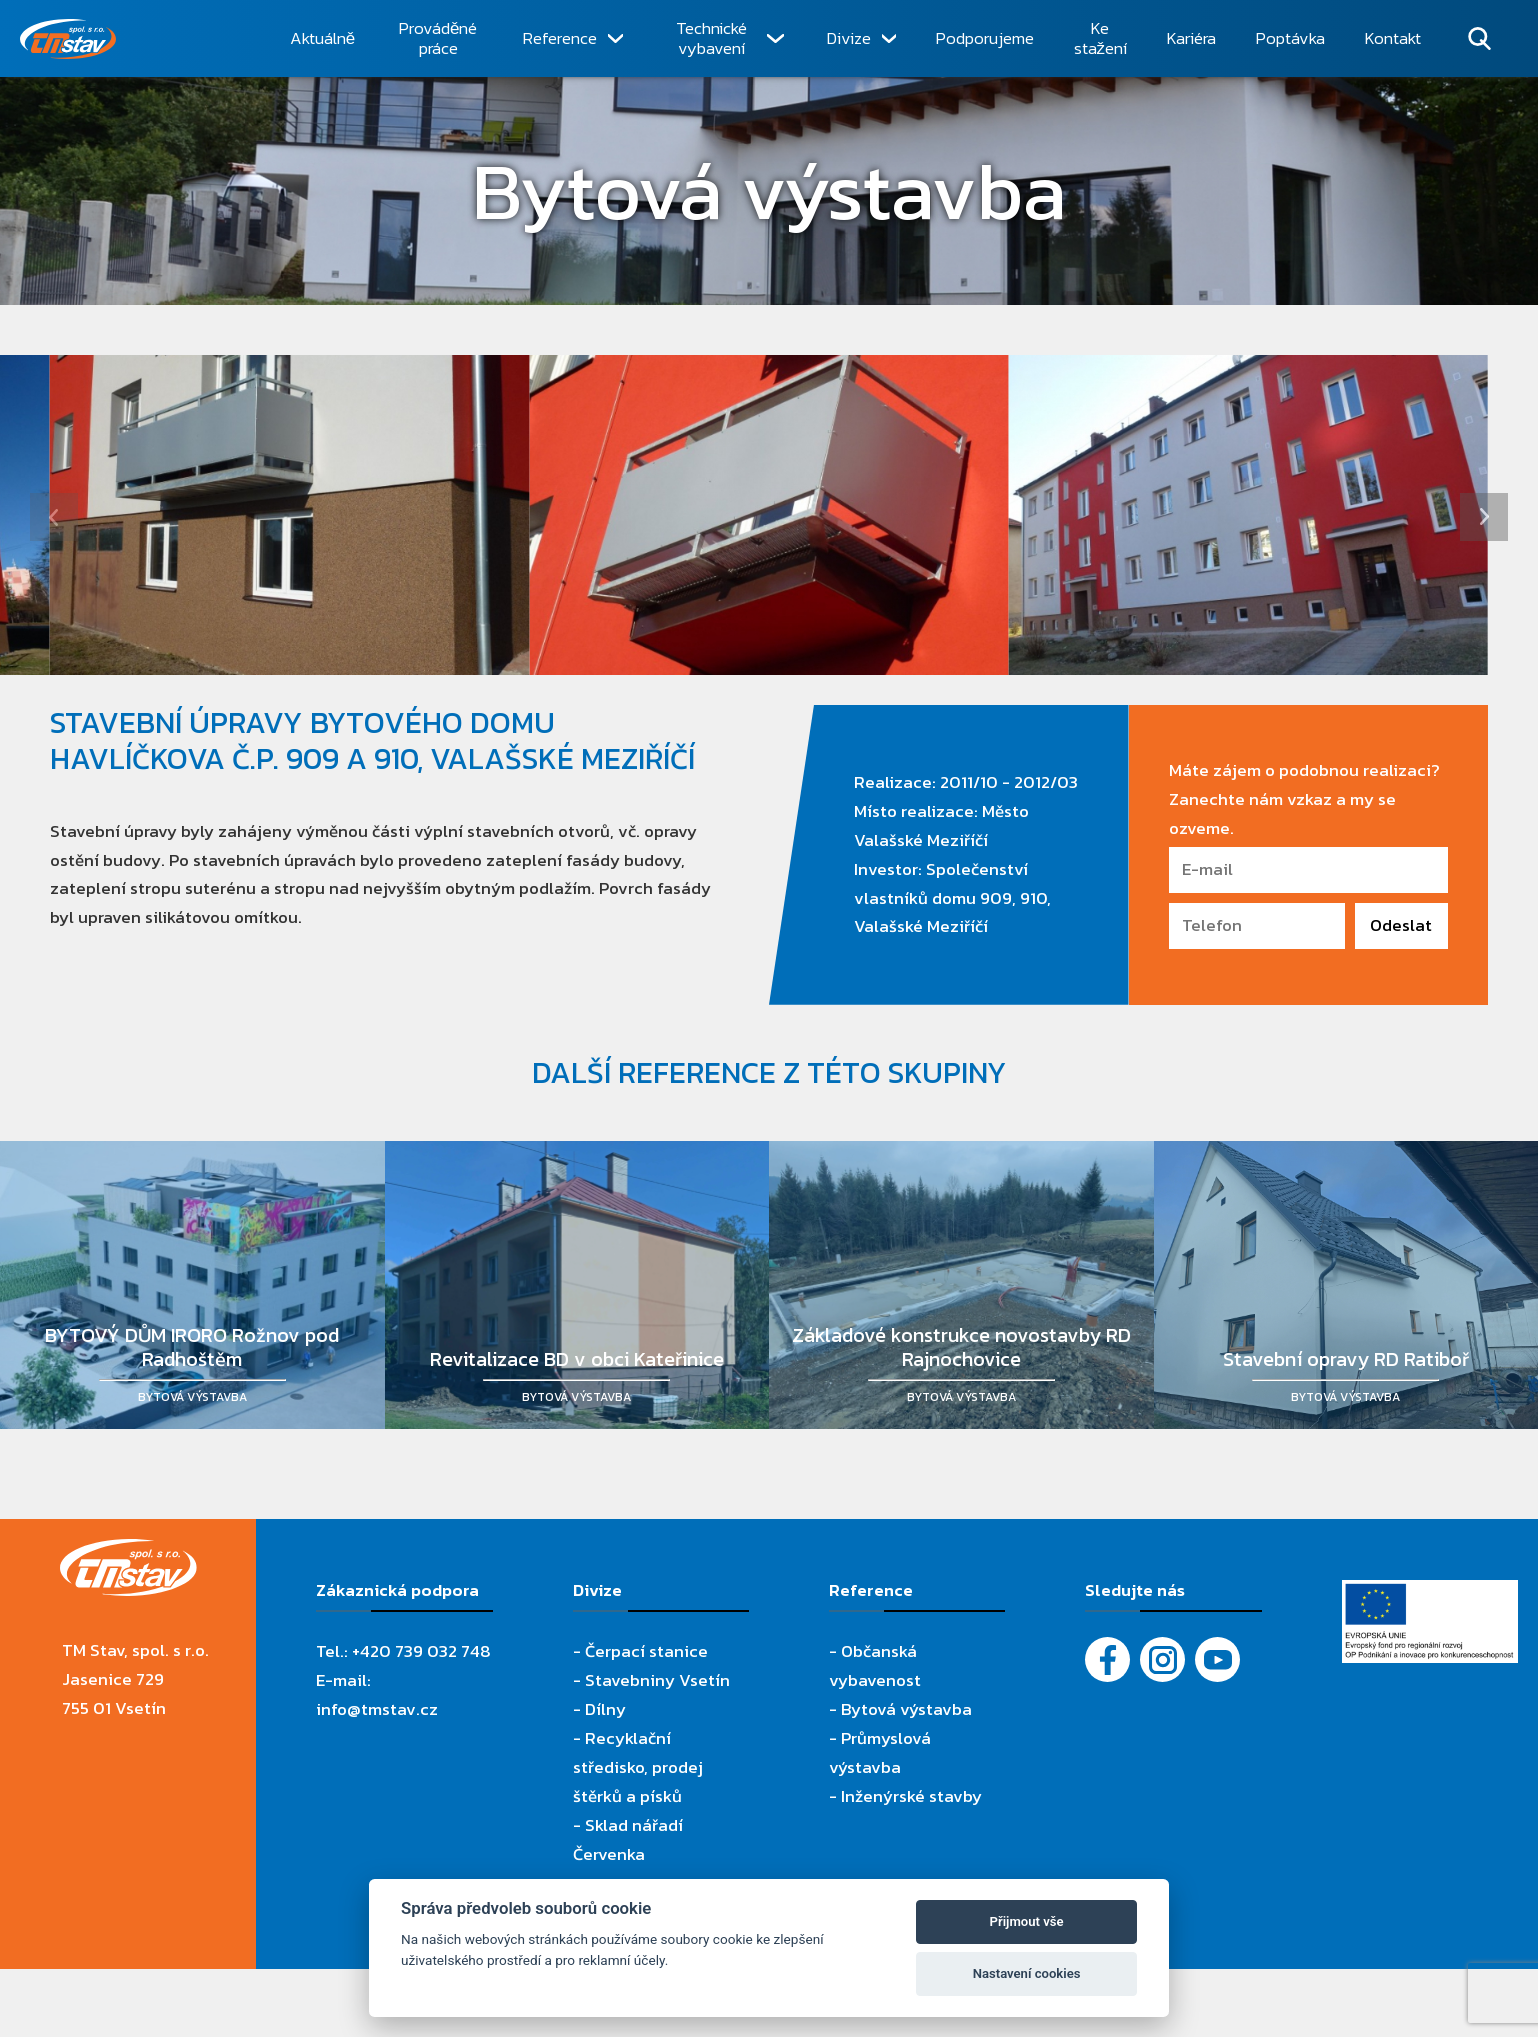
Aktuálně (322, 38)
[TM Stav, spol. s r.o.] (145, 38)
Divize (849, 38)
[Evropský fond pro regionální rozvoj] (1430, 1594)
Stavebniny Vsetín (657, 1680)
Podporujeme (985, 38)
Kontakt (1393, 38)
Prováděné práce (438, 38)
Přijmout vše (1027, 1921)
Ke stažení (1101, 38)
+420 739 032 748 (421, 1651)
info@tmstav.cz (377, 1709)
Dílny (605, 1709)
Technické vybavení (711, 38)
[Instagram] (1162, 1659)
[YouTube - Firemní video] (1217, 1659)
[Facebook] (1107, 1659)
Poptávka (1290, 38)
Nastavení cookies (1027, 1973)
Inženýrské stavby (911, 1796)
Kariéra (1191, 38)
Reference (560, 38)
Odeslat (1401, 925)
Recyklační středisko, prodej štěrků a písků (638, 1767)
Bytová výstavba (906, 1709)
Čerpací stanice (646, 1651)
